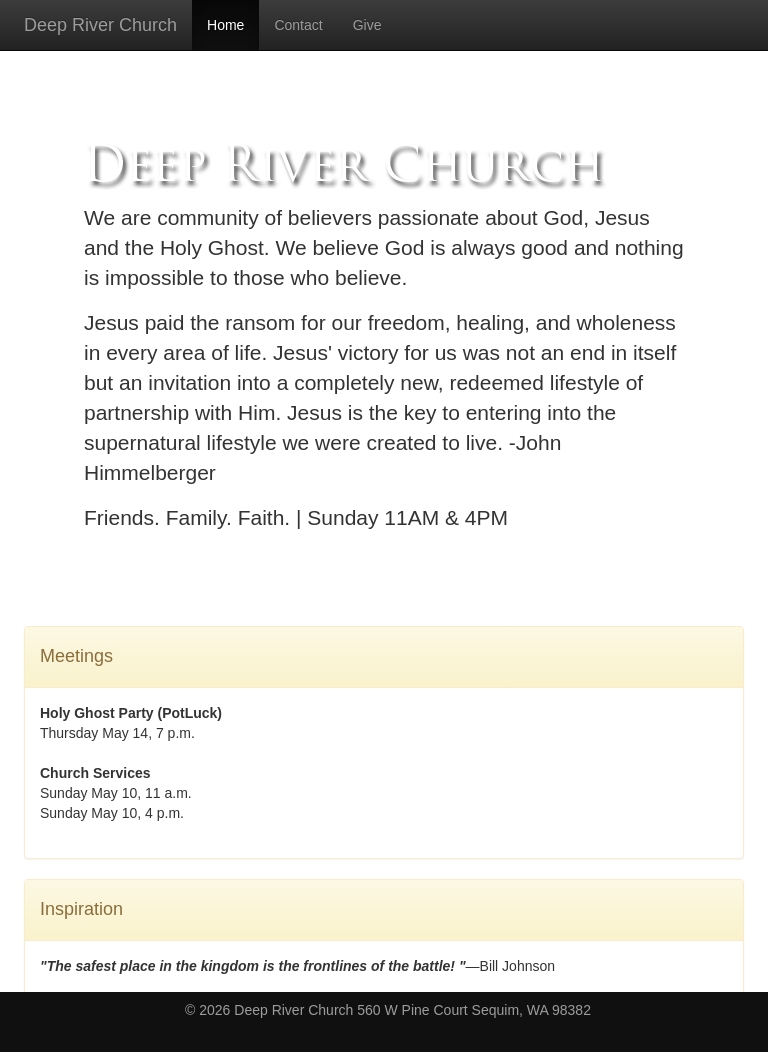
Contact (298, 25)
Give (367, 25)
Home (225, 25)
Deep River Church (100, 25)
